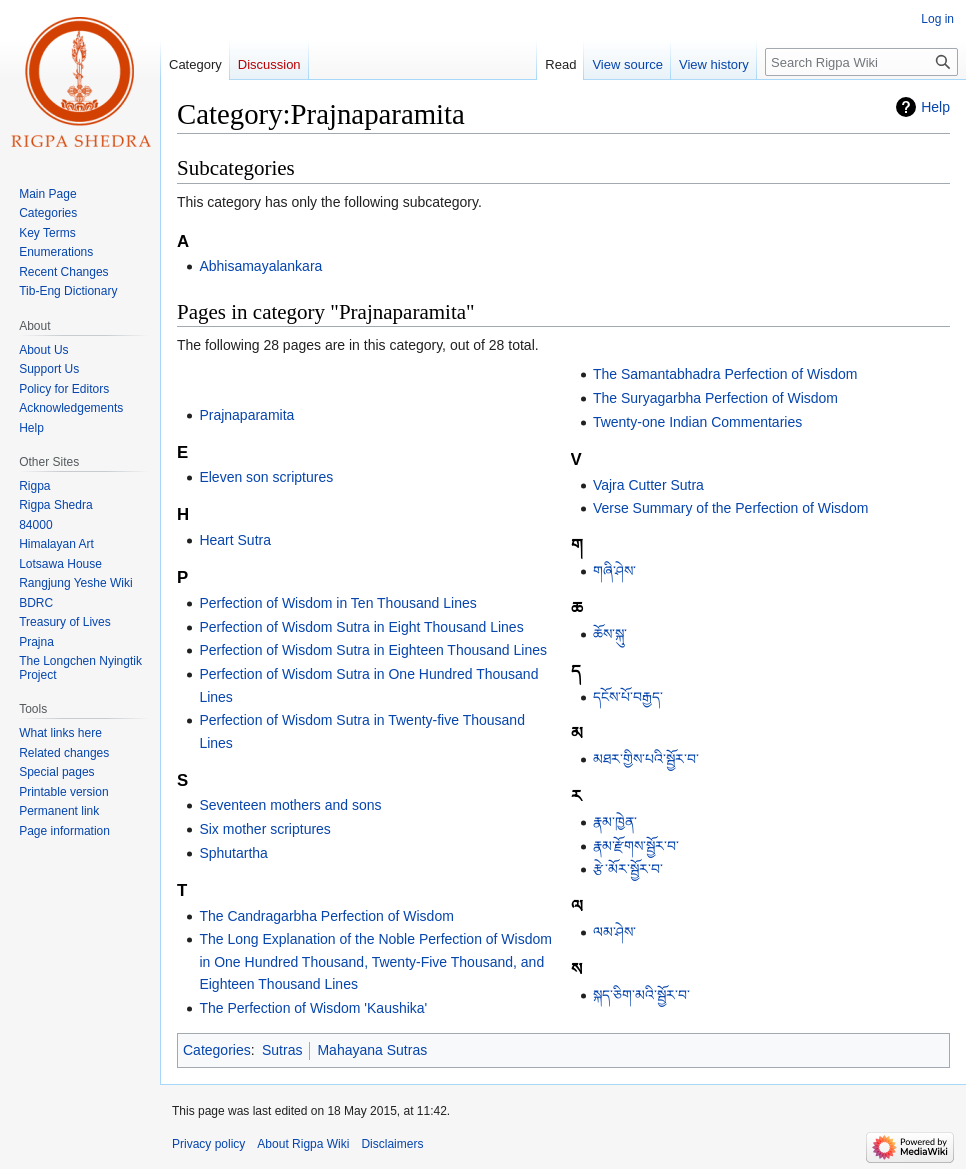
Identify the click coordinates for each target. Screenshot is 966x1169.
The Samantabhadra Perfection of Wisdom (725, 374)
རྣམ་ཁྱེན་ (615, 822)
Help (935, 107)
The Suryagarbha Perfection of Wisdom (715, 398)
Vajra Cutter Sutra (648, 485)
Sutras (282, 1050)
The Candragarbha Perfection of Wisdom (326, 916)
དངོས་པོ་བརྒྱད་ (628, 697)
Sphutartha (233, 853)
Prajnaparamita (246, 415)
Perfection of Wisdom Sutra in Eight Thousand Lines (361, 627)
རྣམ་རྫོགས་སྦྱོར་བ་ (636, 846)
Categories (217, 1050)
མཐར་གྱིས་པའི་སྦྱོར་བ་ (646, 759)
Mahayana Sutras (372, 1050)
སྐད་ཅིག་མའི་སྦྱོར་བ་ (641, 995)
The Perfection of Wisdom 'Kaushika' (313, 1008)
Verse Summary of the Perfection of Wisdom (730, 508)
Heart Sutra (235, 540)
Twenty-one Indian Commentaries (697, 422)
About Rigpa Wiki (303, 1144)
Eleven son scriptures (266, 477)
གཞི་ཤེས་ (614, 571)
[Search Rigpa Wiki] (861, 62)
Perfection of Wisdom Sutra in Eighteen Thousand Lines (373, 650)
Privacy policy (208, 1144)
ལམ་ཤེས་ (614, 932)
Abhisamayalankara (260, 266)
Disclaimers (392, 1144)
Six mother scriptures (264, 829)
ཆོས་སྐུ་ (610, 634)
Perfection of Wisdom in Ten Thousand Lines (337, 603)
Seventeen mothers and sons (290, 805)
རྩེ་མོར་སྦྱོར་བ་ (628, 869)
